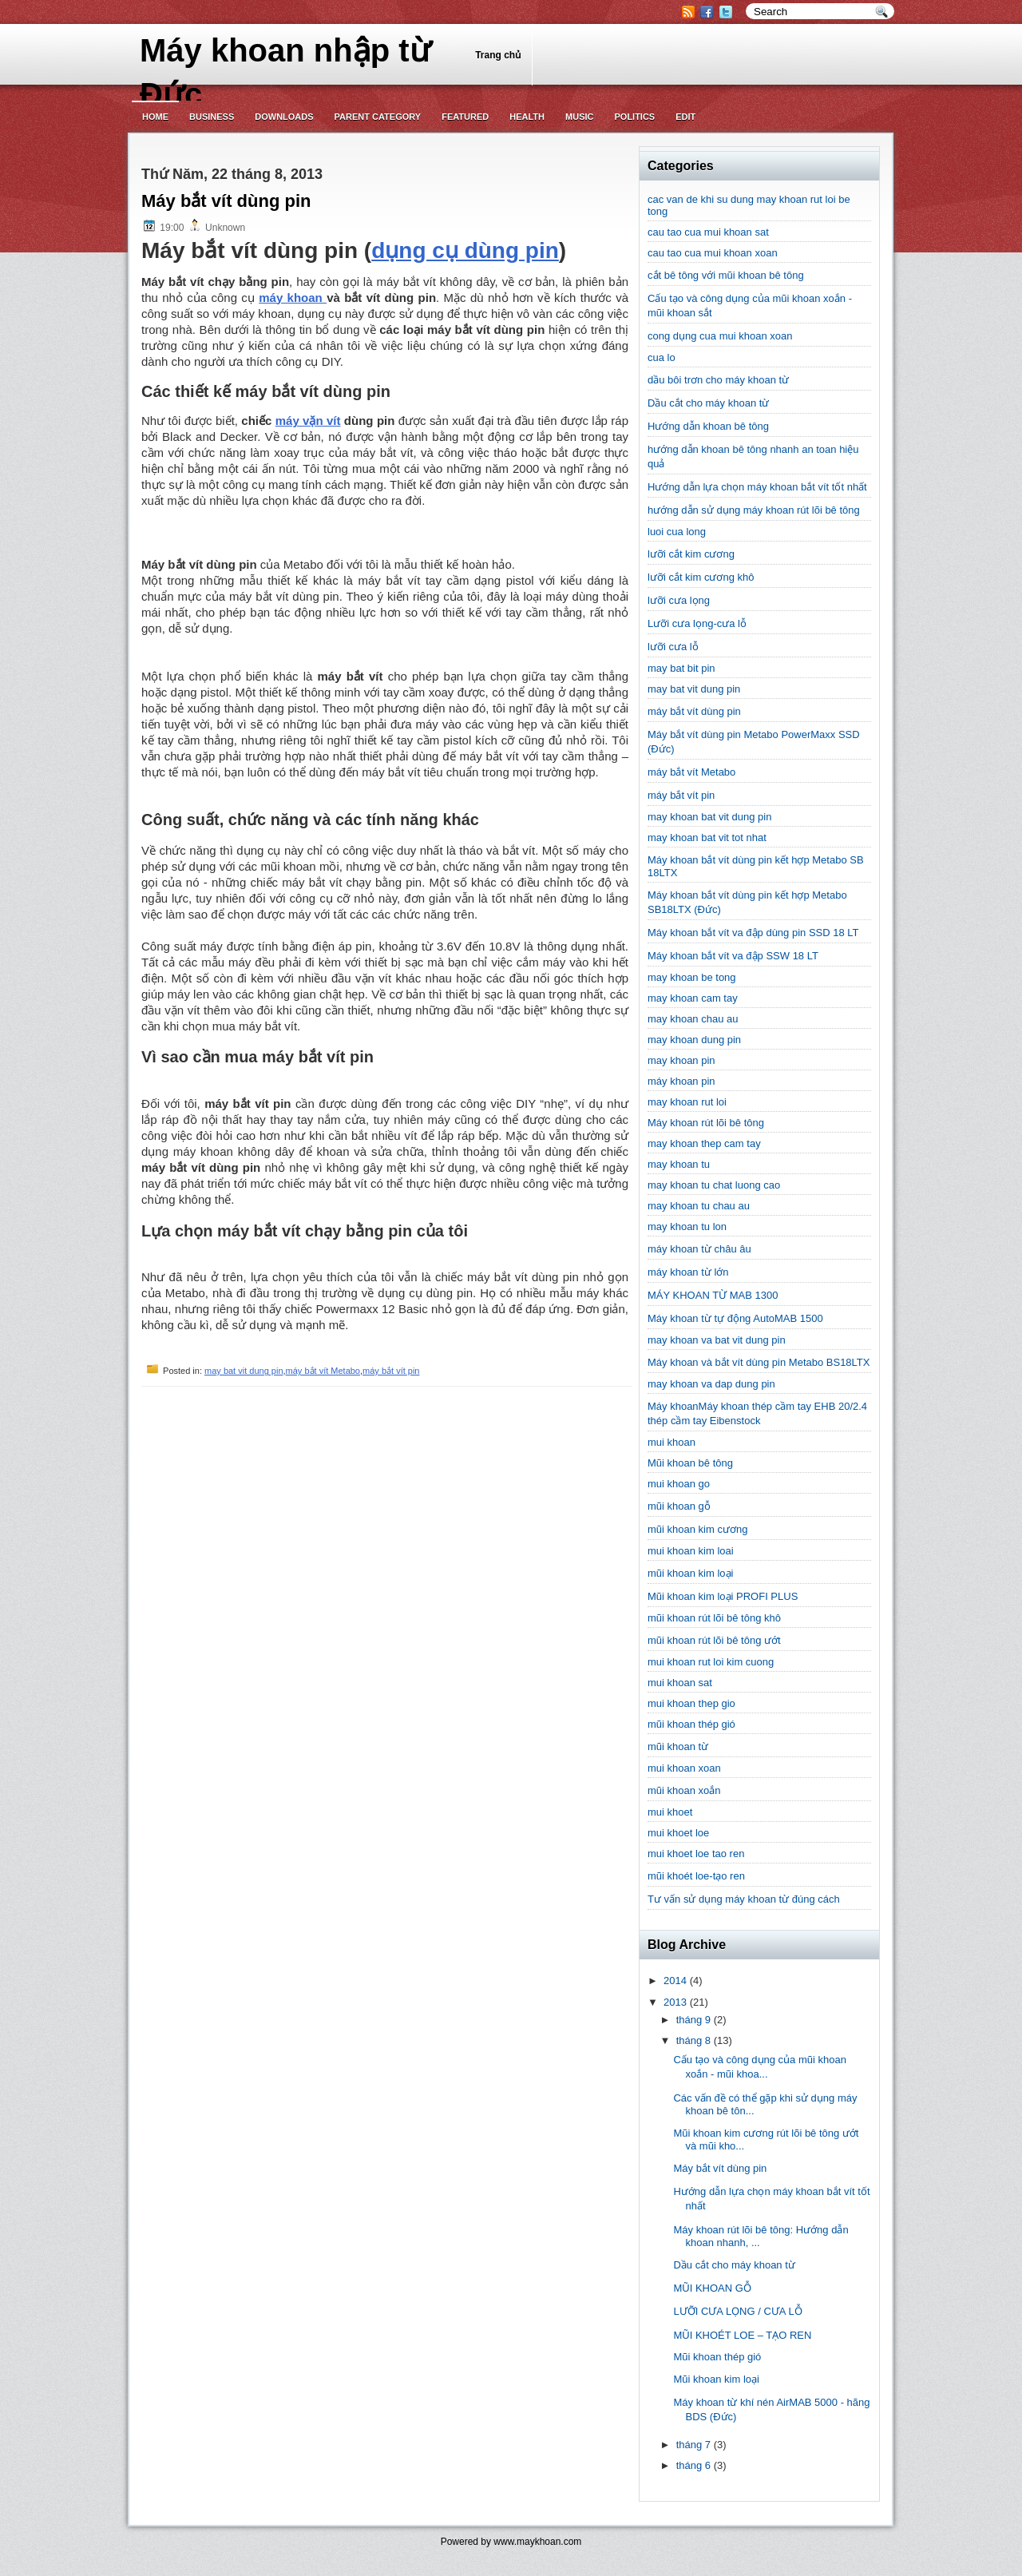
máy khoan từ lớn (688, 1272)
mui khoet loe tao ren (696, 1854)
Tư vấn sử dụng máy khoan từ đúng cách (744, 1899)
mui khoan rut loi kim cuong (711, 1662)
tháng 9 (693, 2020)
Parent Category (378, 116)
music (579, 116)
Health (527, 116)
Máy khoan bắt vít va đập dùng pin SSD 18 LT (753, 933)
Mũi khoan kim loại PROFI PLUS (723, 1596)
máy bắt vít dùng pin (694, 711)
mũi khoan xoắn (684, 1790)
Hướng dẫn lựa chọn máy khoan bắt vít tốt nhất (757, 487)
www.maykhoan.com (537, 2541)
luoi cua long (677, 532)
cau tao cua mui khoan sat (708, 232)
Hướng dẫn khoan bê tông (708, 426)
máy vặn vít (308, 420)
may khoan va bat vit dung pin (717, 1340)
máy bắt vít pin (390, 1370)
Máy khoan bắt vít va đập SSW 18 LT (733, 956)
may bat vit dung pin (243, 1370)
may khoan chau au (693, 1019)
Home (155, 116)
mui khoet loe (678, 1833)
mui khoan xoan (684, 1768)
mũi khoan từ (678, 1746)
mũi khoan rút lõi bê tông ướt (714, 1640)
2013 (675, 2002)
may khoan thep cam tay (704, 1143)
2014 (675, 1981)
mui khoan (671, 1442)
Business (211, 116)
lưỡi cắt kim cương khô (701, 577)
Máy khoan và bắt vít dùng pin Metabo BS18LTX (758, 1362)
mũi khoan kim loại (690, 1573)
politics (634, 116)
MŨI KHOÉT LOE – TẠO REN (742, 2335)
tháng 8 (693, 2040)
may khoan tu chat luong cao (714, 1185)
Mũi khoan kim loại (716, 2379)
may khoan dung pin (694, 1040)
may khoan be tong (692, 977)
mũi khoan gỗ (679, 1506)
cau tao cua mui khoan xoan (713, 253)
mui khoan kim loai (691, 1551)
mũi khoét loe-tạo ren (696, 1876)
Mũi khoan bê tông (690, 1463)
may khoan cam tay (693, 998)
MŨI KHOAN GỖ (712, 2288)
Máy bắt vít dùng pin (226, 201)
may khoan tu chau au (699, 1206)
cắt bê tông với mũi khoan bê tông (726, 275)
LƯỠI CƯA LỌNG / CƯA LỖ (737, 2311)
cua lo (661, 357)
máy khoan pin (681, 1081)
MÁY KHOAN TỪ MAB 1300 (713, 1295)
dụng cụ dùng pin (465, 250)
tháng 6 (693, 2465)
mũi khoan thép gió (691, 1724)
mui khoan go (679, 1484)
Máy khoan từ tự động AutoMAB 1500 (735, 1318)
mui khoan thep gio (691, 1703)
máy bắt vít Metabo (323, 1370)
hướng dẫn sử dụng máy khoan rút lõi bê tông (754, 510)
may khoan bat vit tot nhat (707, 837)
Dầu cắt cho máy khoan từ (708, 403)
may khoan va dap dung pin (711, 1384)
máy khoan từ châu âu (699, 1249)
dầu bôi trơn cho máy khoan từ (718, 380)
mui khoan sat (680, 1683)
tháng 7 (693, 2445)
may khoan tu (679, 1164)
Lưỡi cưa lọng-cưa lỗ (697, 623)
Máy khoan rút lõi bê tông (706, 1123)
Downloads (284, 116)
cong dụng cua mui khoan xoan (720, 336)
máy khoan (293, 297)
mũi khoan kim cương (697, 1529)
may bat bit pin (681, 668)
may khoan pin (681, 1060)
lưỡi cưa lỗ (673, 647)
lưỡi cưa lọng (679, 600)
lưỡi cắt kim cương (691, 554)
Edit (685, 116)
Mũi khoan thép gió (717, 2357)
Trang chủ (498, 55)
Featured (465, 116)
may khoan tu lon (687, 1226)
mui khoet (670, 1812)
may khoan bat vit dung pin (709, 817)
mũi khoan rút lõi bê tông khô (714, 1618)
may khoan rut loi (687, 1102)
